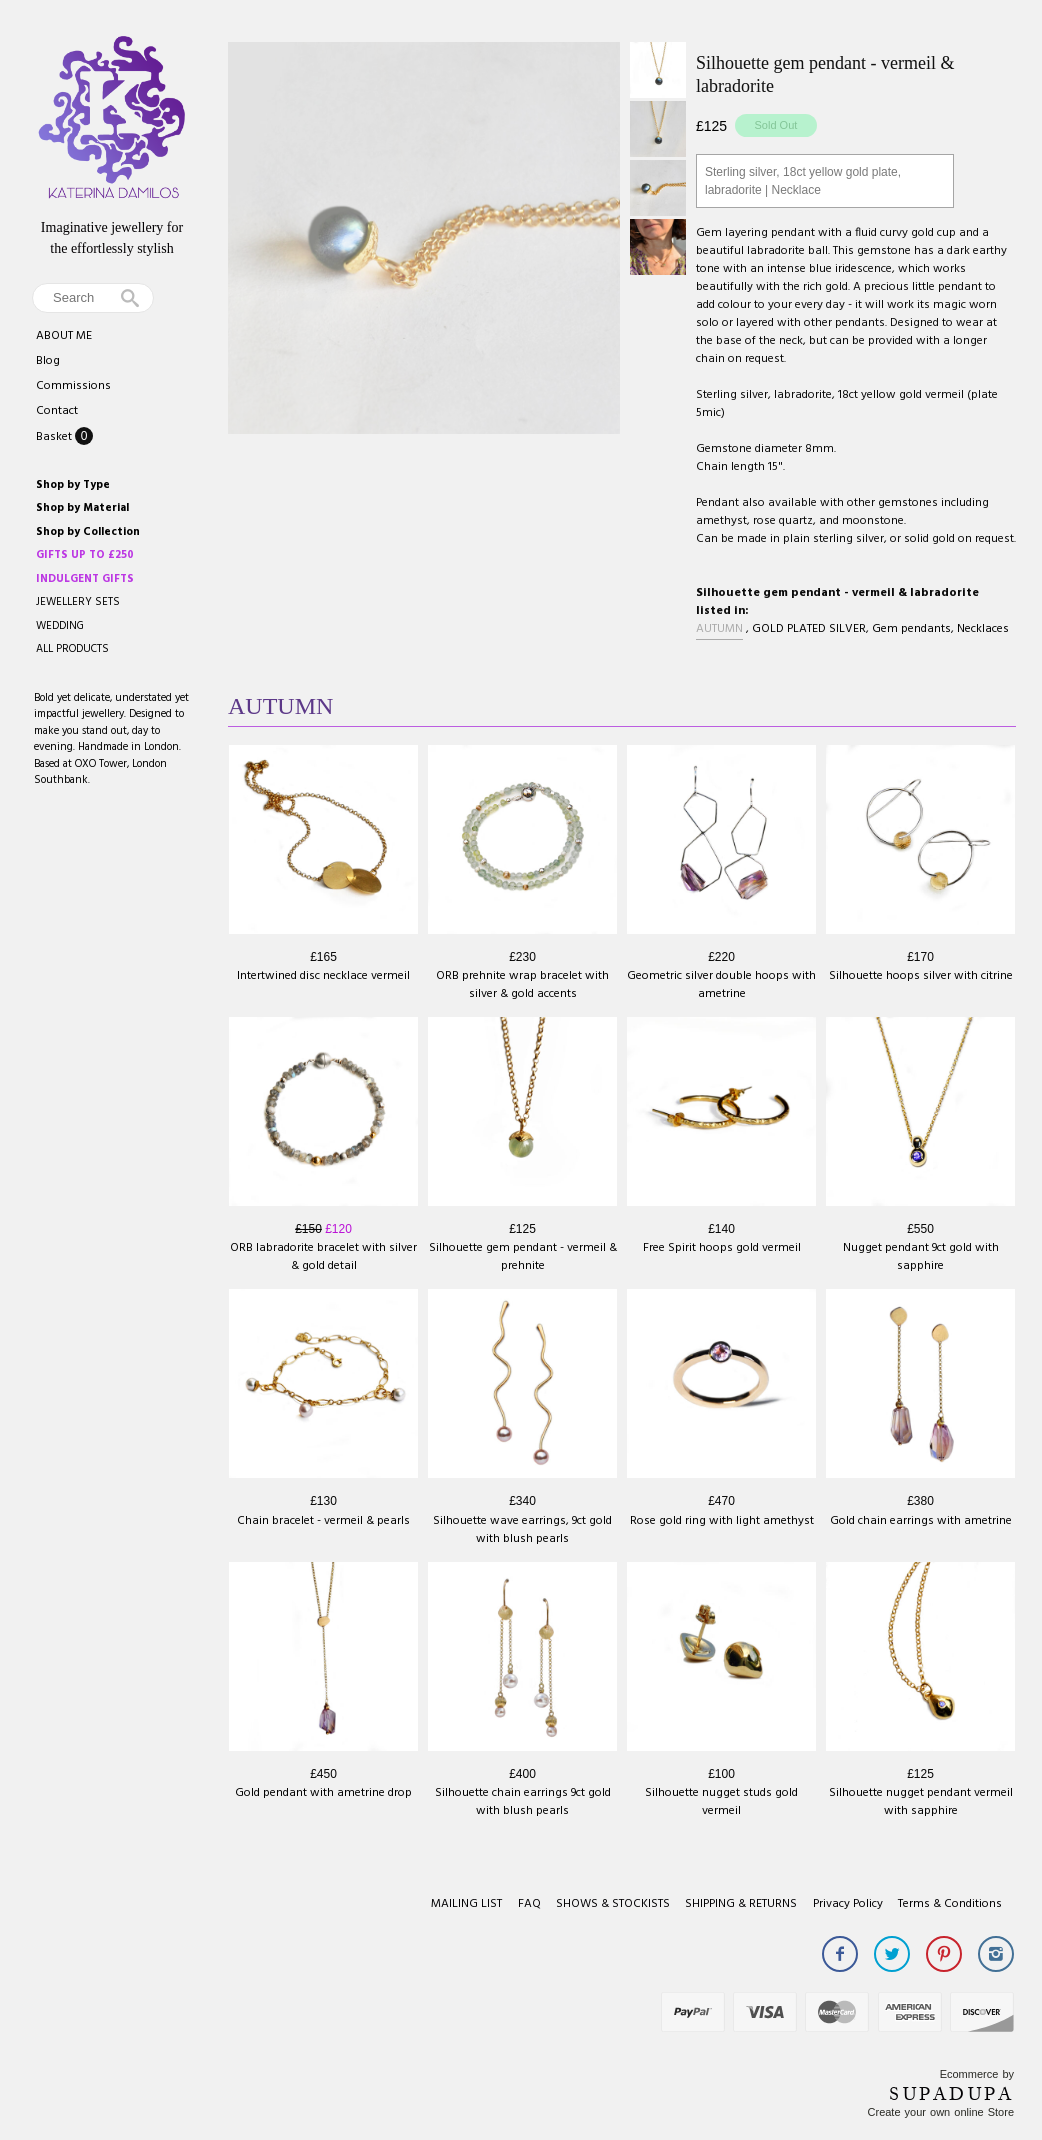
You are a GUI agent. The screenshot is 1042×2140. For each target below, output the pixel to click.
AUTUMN (719, 629)
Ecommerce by (977, 2074)
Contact (57, 411)
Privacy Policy (848, 1904)
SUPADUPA (951, 2094)
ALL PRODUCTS (72, 649)
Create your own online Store (941, 2112)
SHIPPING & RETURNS (741, 1904)
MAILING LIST (466, 1904)
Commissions (73, 386)
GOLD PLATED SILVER (809, 629)
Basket (55, 437)
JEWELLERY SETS (78, 602)
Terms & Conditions (950, 1904)
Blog (48, 361)
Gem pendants (911, 629)
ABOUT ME (64, 336)
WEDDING (60, 626)
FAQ (529, 1904)
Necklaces (983, 629)
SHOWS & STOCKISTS (613, 1904)
